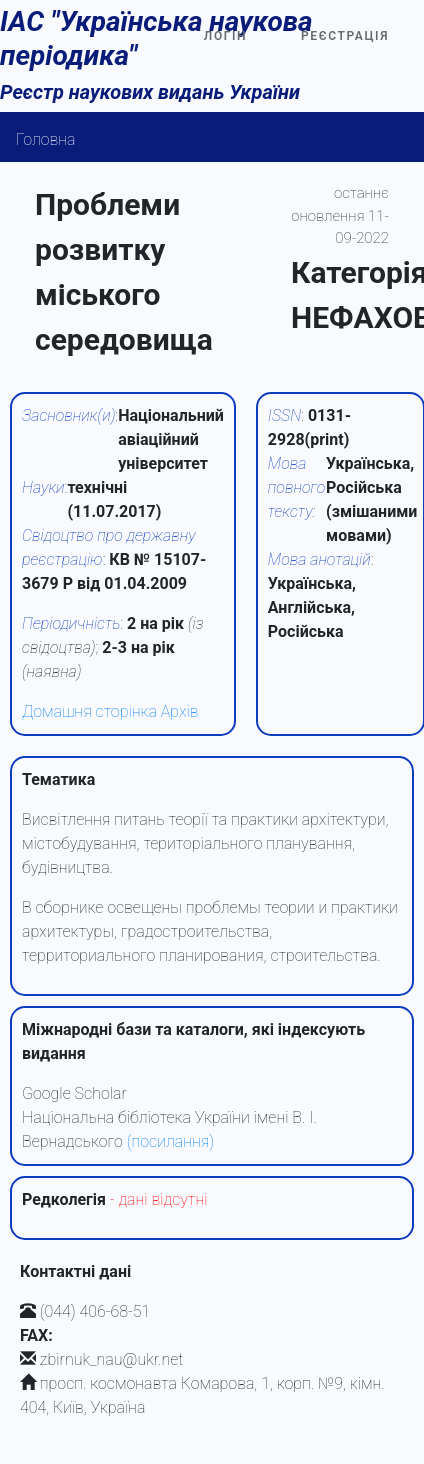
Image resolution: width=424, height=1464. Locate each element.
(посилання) (170, 1141)
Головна (46, 139)
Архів (180, 711)
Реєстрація (345, 36)
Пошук (40, 179)
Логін (225, 36)
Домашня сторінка (89, 711)
